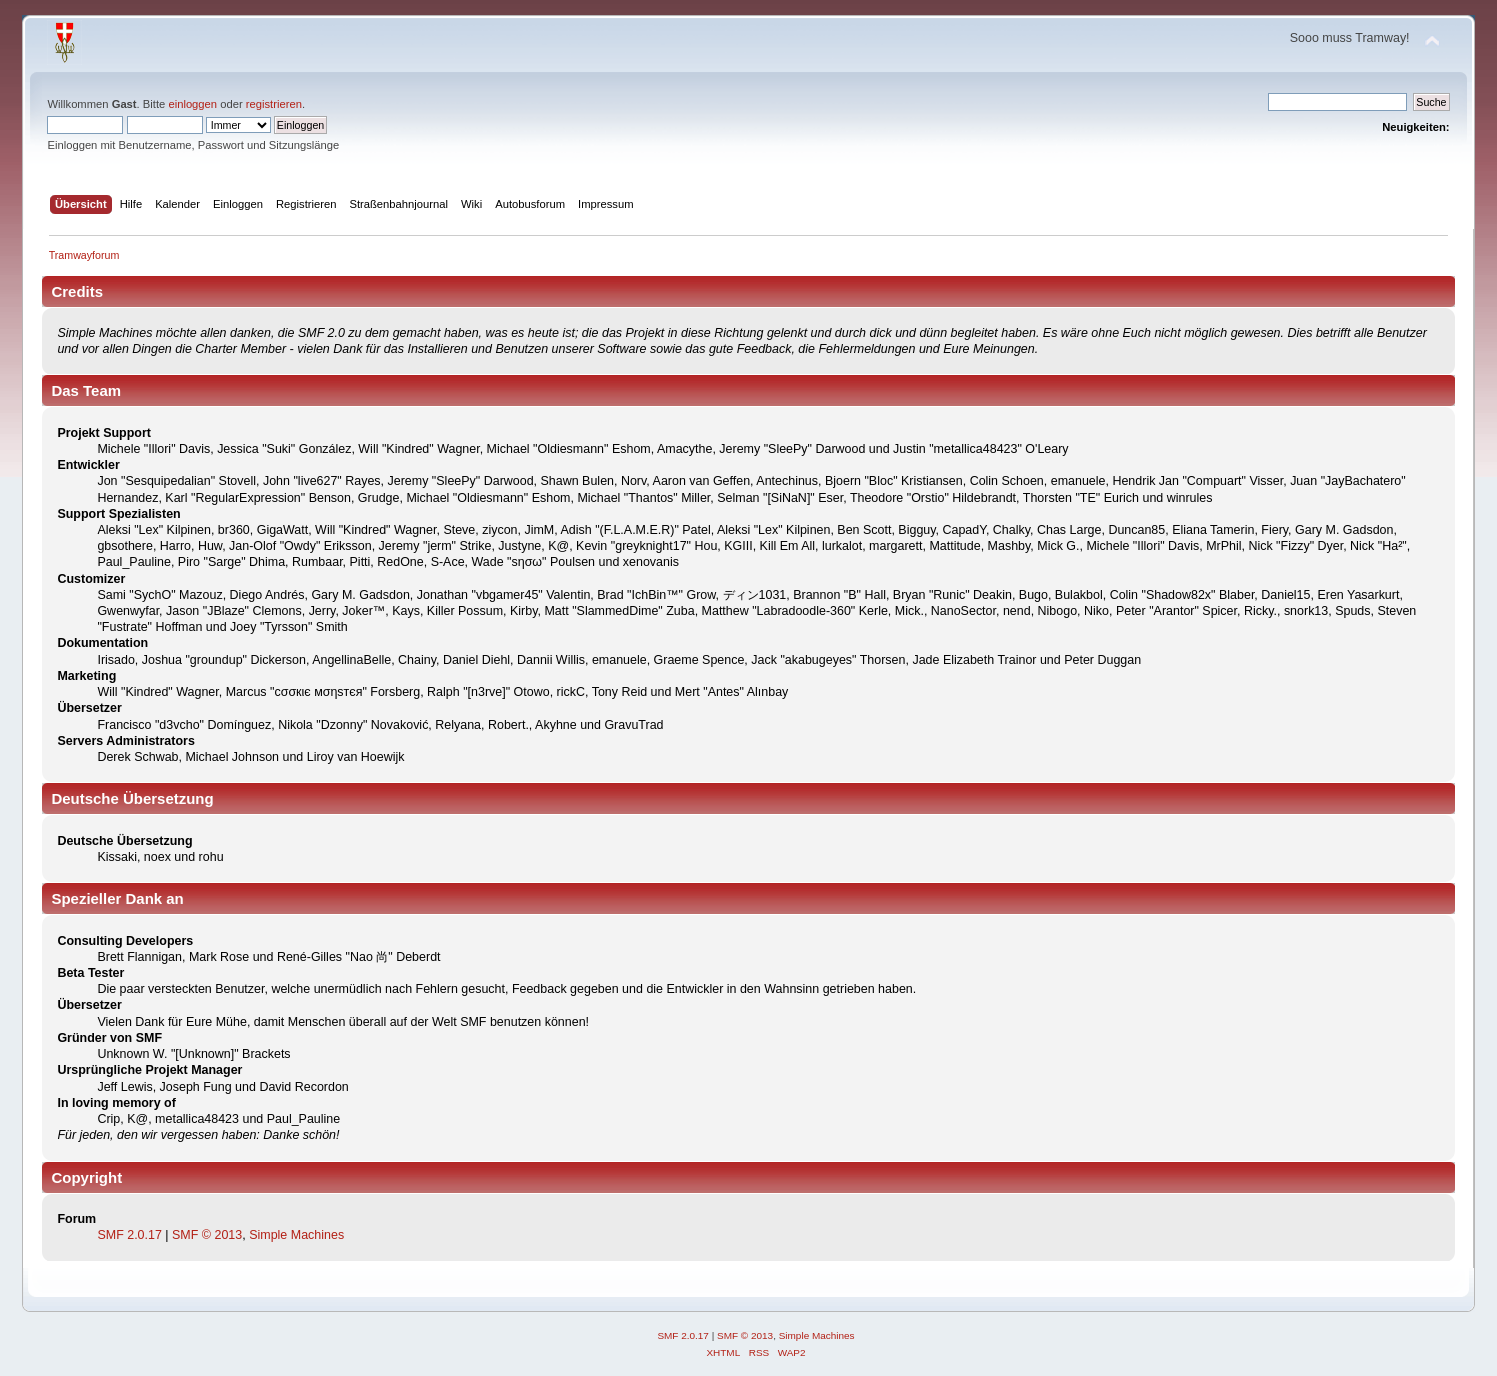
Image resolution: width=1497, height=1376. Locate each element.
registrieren (274, 104)
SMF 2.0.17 (129, 1235)
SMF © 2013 (207, 1235)
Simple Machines (296, 1235)
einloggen (192, 104)
